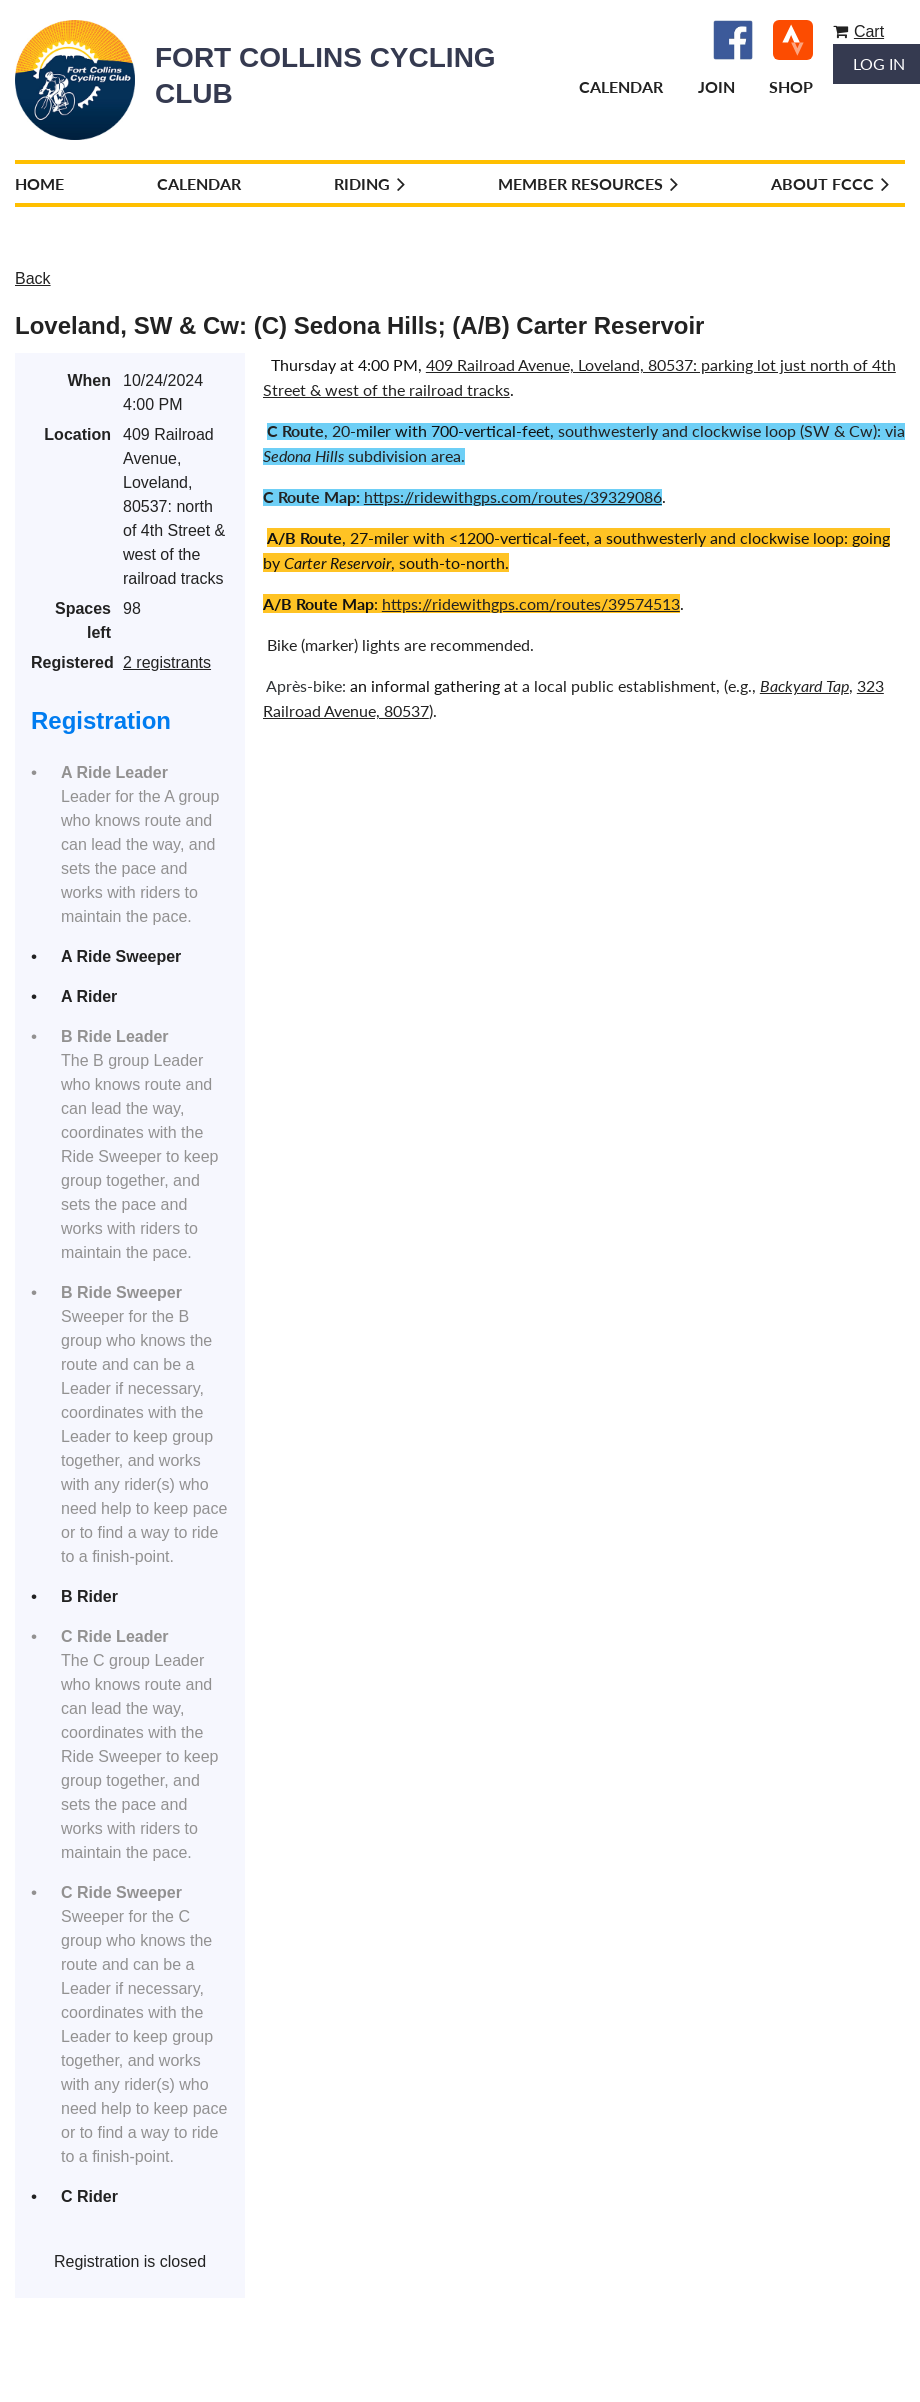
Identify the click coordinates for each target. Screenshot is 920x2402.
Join (716, 86)
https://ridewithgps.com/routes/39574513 (531, 603)
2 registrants (167, 662)
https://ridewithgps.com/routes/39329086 (513, 496)
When (89, 380)
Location (77, 434)
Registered (71, 662)
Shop (791, 86)
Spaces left (83, 620)
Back (33, 278)
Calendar (621, 86)
